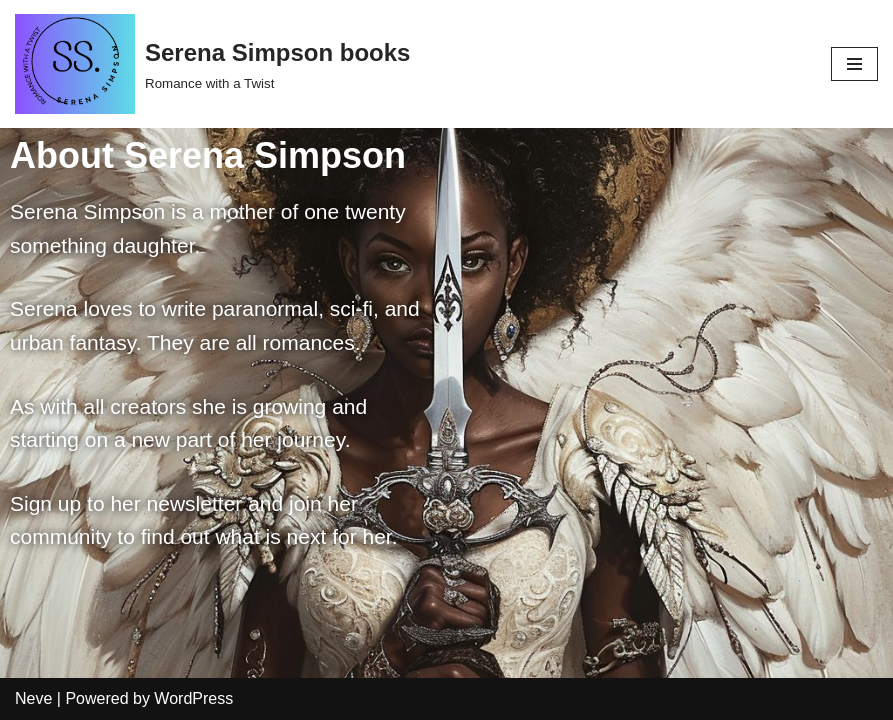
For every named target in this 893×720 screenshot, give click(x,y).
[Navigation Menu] (854, 64)
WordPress (193, 698)
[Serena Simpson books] (212, 64)
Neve (33, 698)
